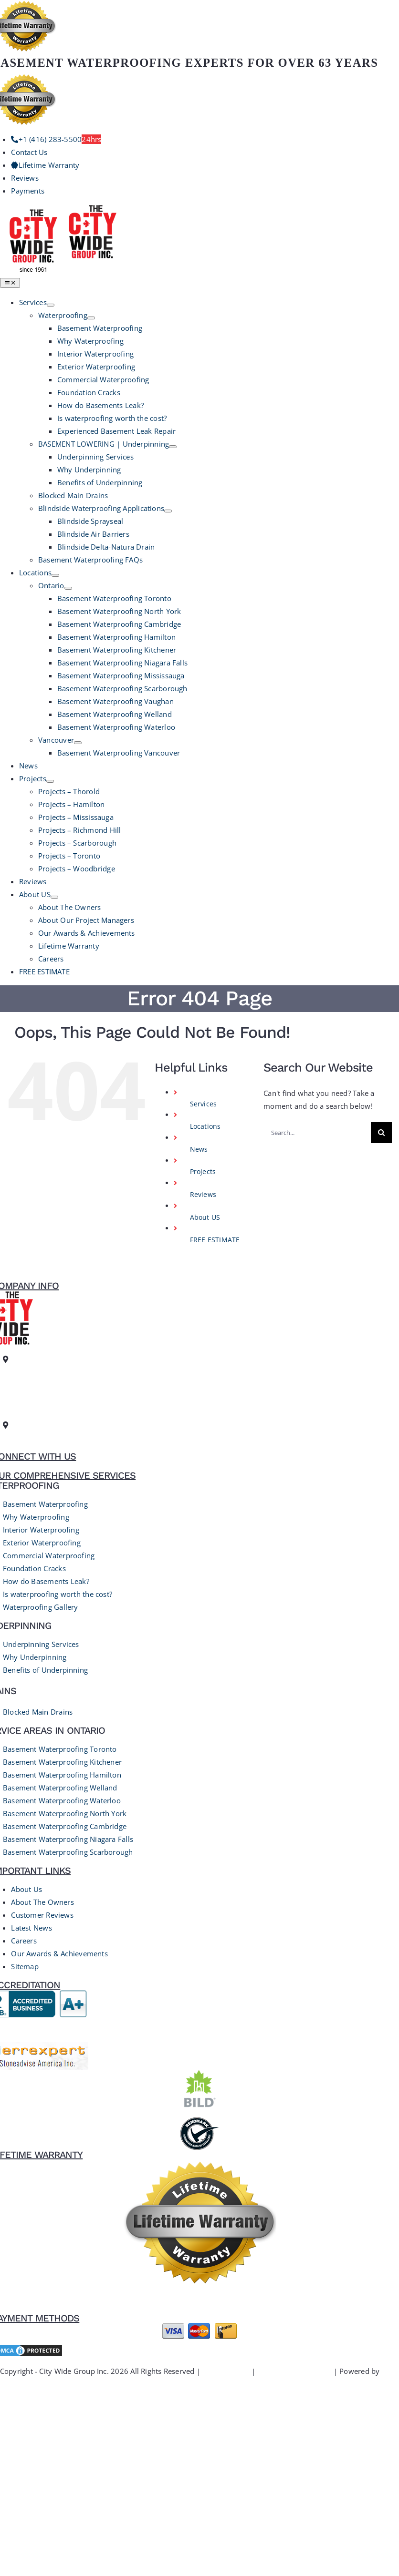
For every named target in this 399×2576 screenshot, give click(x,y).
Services (203, 1103)
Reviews (203, 1194)
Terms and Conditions (294, 2371)
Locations (205, 1126)
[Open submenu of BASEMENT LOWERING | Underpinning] (173, 446)
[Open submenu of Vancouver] (78, 742)
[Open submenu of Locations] (55, 575)
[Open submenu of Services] (50, 305)
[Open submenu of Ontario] (68, 588)
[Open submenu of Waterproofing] (91, 318)
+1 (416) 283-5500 (34, 1437)
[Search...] (317, 1132)
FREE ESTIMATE (215, 1239)
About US (205, 1217)
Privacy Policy (225, 2371)
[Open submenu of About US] (54, 897)
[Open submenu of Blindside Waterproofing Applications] (168, 511)
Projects (203, 1171)
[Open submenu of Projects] (50, 781)
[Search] (381, 1132)
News (199, 1149)
